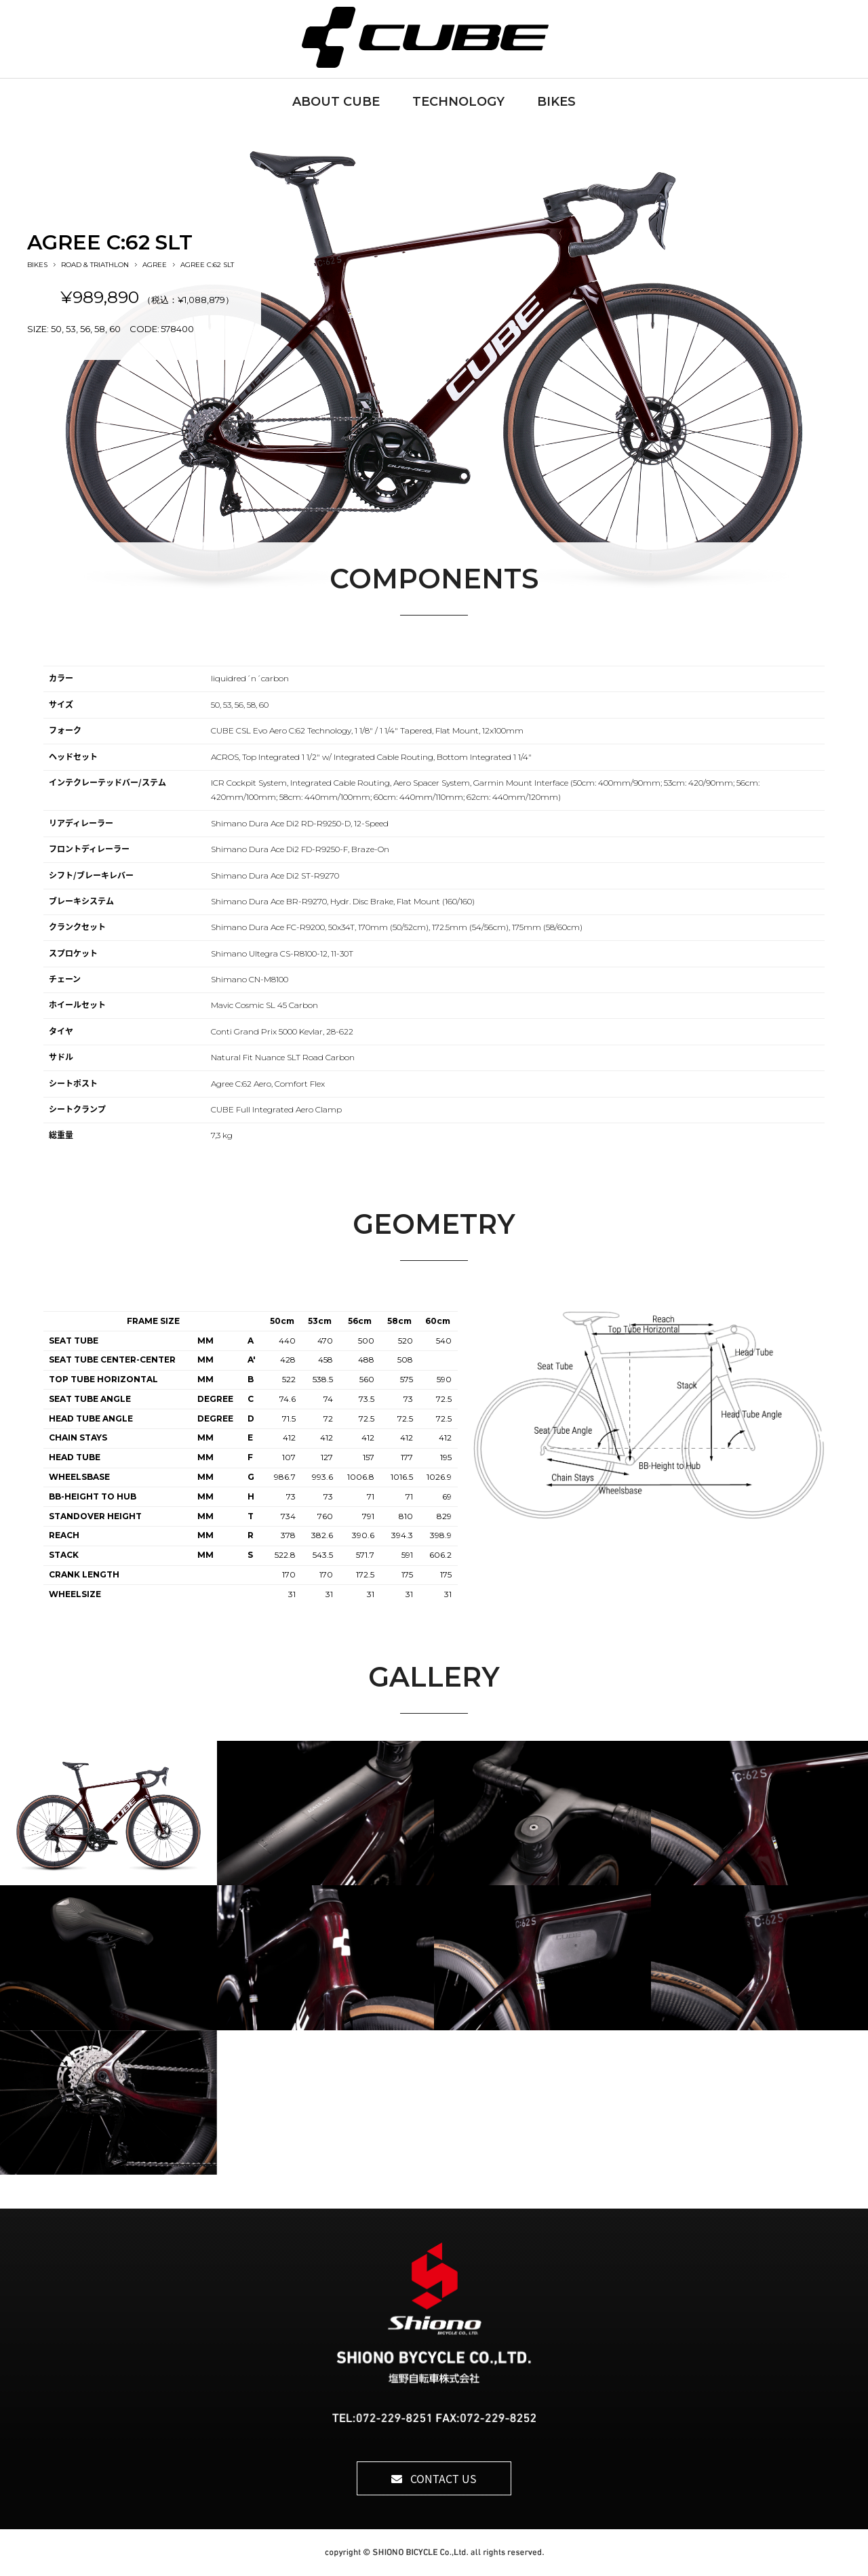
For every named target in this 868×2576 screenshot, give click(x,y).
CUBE (434, 37)
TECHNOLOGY (458, 101)
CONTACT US (434, 2478)
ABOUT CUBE (336, 101)
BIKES (556, 101)
